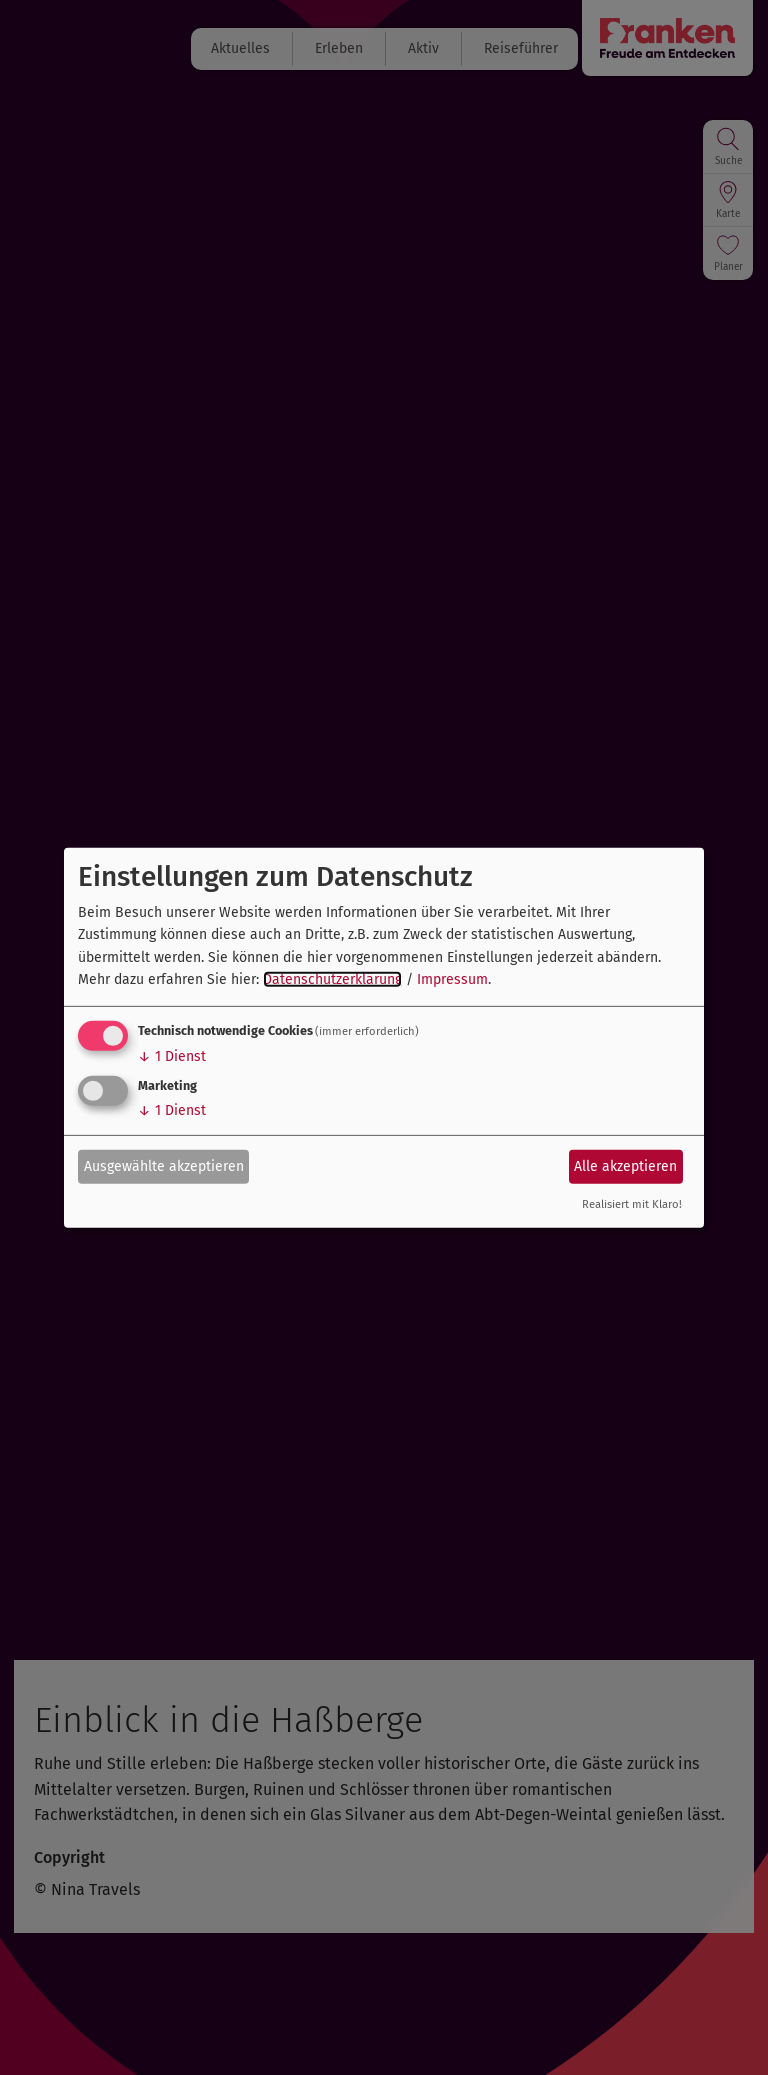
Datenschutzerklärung (332, 979)
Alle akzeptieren (625, 1166)
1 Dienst (172, 1056)
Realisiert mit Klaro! (632, 1204)
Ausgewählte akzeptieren (164, 1166)
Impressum (452, 979)
